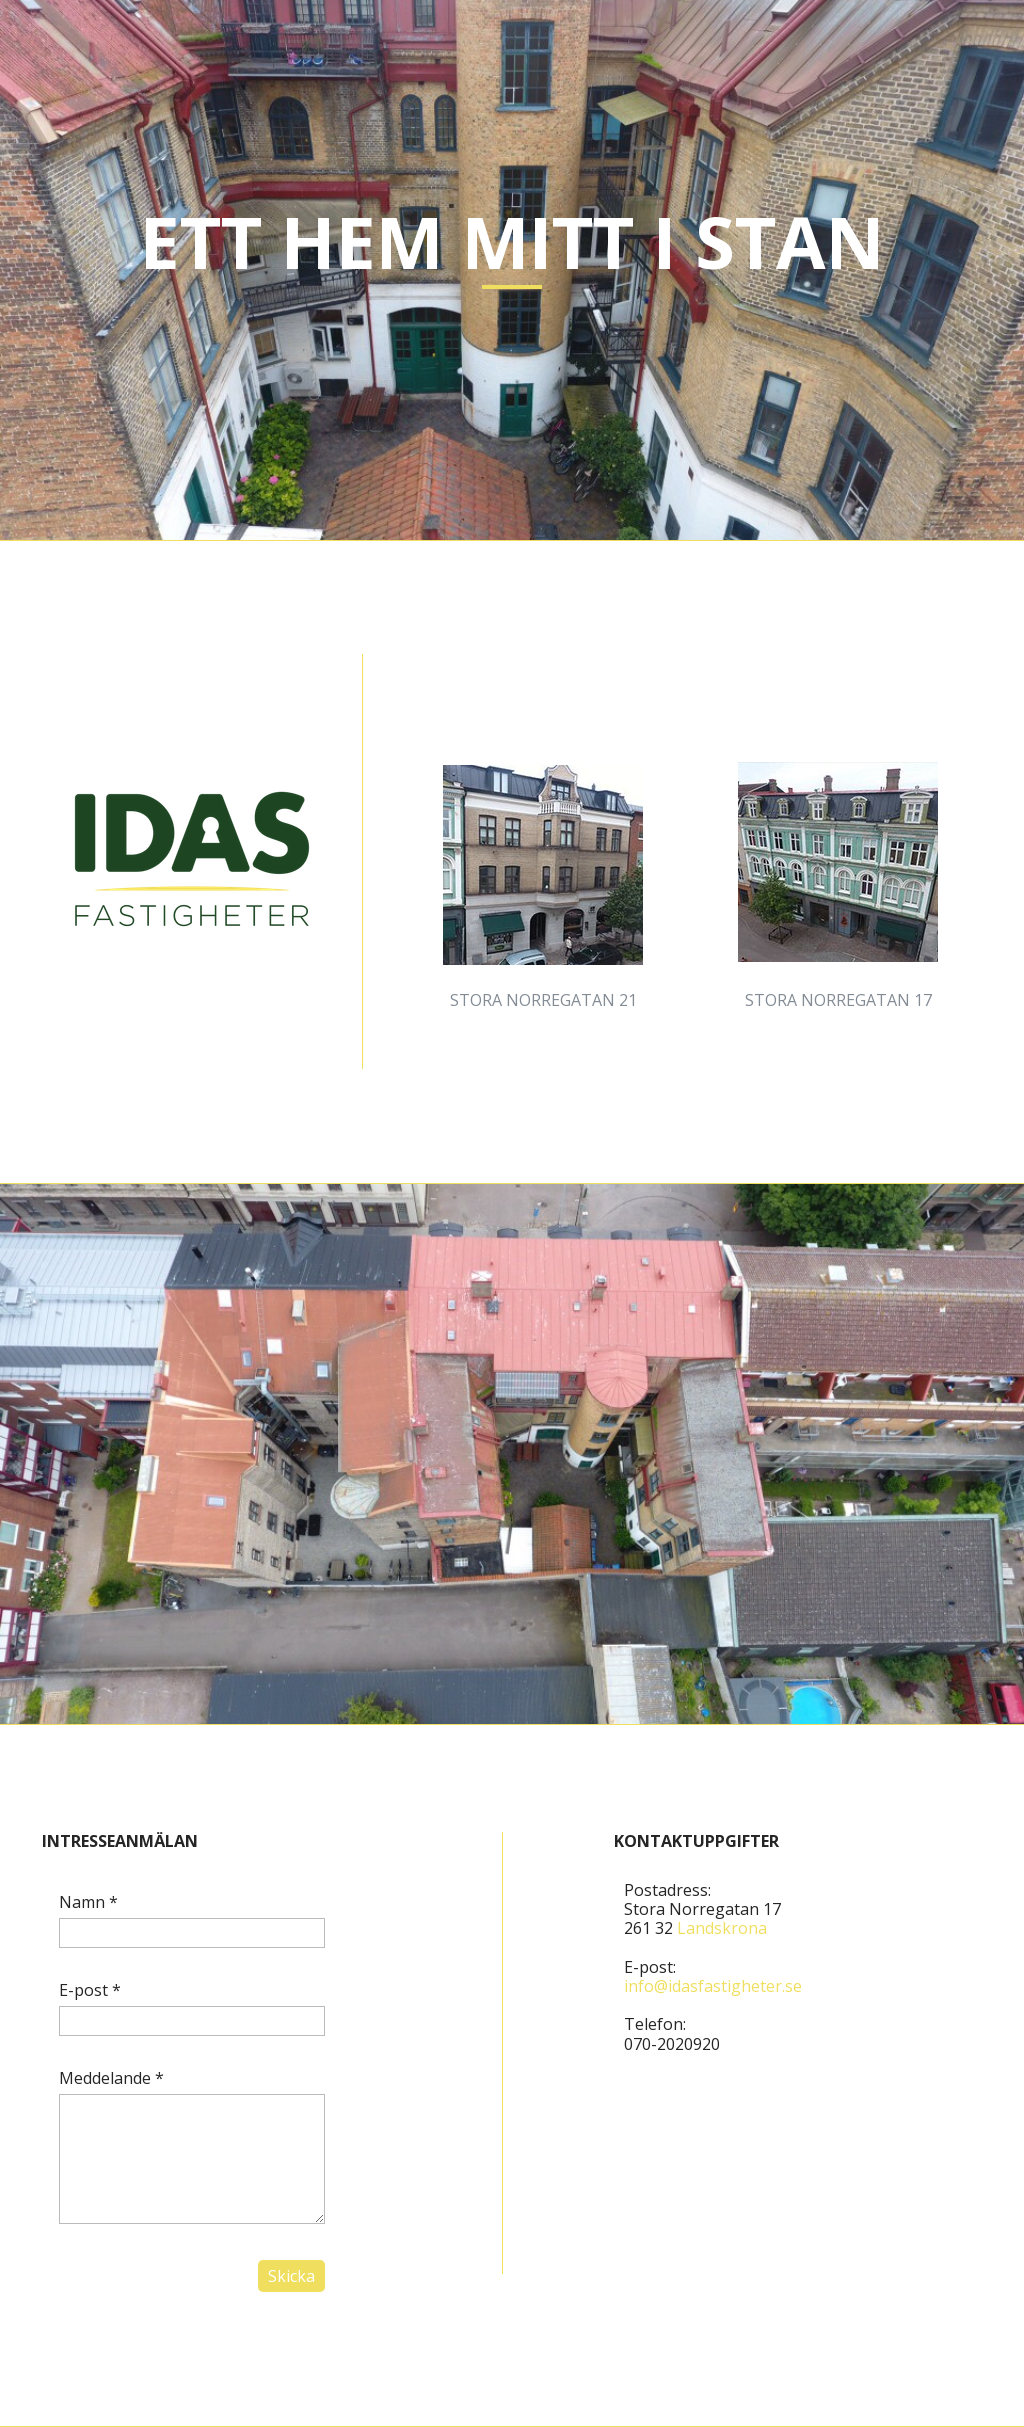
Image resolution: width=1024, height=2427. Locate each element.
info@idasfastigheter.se (713, 1986)
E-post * (90, 1990)
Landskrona (722, 1928)
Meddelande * (111, 2078)
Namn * (88, 1902)
